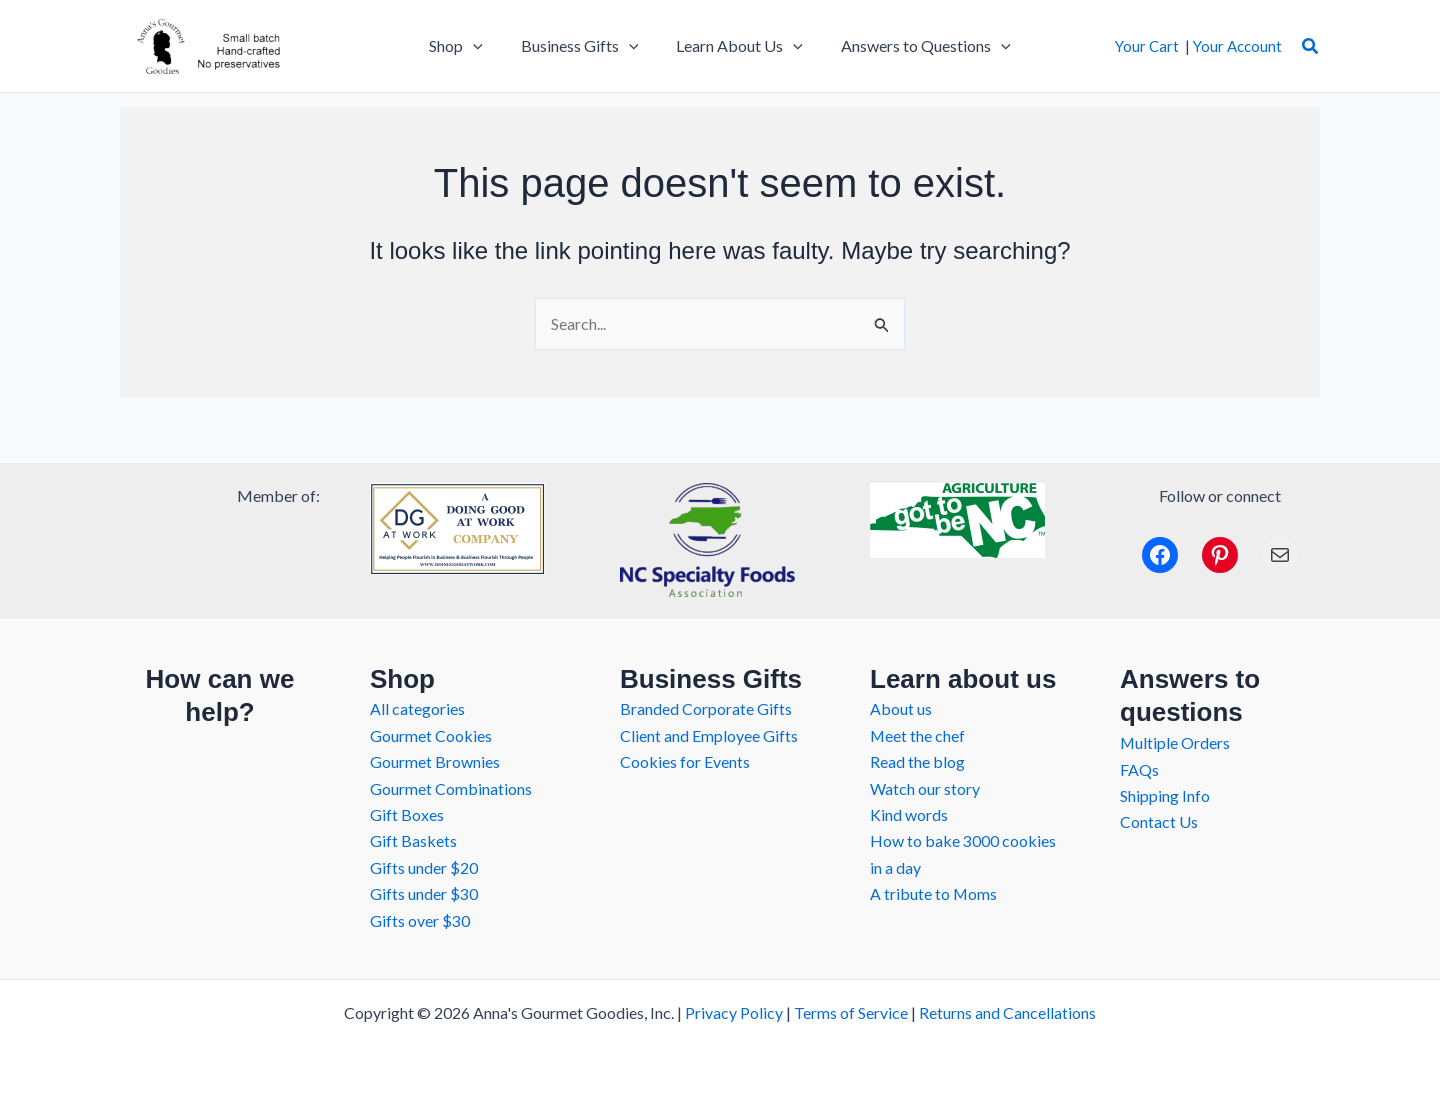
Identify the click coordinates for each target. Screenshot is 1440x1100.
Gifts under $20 (424, 867)
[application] (482, 46)
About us (901, 708)
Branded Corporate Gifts (706, 708)
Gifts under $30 (424, 893)
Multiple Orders (1175, 742)
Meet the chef (918, 735)
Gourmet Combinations (451, 788)
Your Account (1237, 46)
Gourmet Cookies (431, 735)
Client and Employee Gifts (709, 735)
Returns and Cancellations (1007, 1012)
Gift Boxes (407, 814)
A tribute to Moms (934, 893)
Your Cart (1147, 46)
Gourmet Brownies (435, 761)
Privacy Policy (734, 1012)
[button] (1311, 46)
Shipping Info (1165, 795)
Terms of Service (851, 1012)
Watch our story (925, 788)
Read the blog (917, 761)
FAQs (1139, 769)
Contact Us (1159, 821)
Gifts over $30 (420, 920)
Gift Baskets (413, 840)
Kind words (909, 814)
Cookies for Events (685, 761)
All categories (417, 708)
